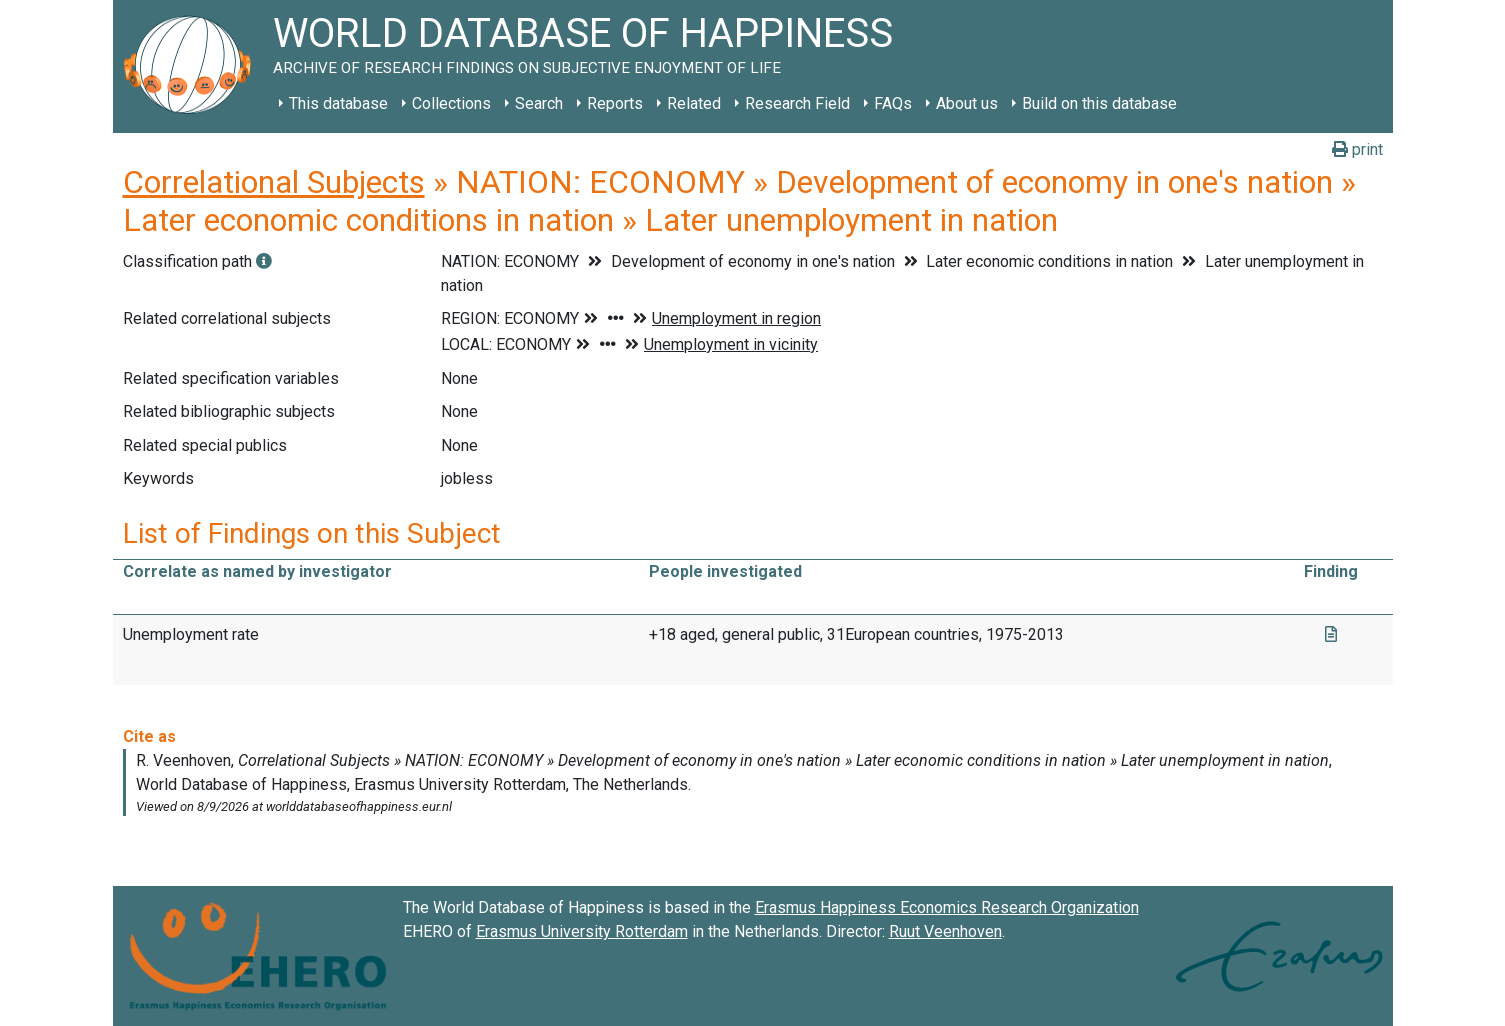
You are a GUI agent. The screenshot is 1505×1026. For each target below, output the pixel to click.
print (1357, 149)
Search (539, 103)
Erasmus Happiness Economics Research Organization (947, 907)
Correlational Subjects (274, 182)
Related (694, 103)
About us (967, 103)
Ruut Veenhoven (945, 931)
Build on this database (1099, 103)
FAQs (893, 103)
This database (338, 103)
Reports (615, 103)
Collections (451, 103)
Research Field (797, 103)
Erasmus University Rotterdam (582, 931)
